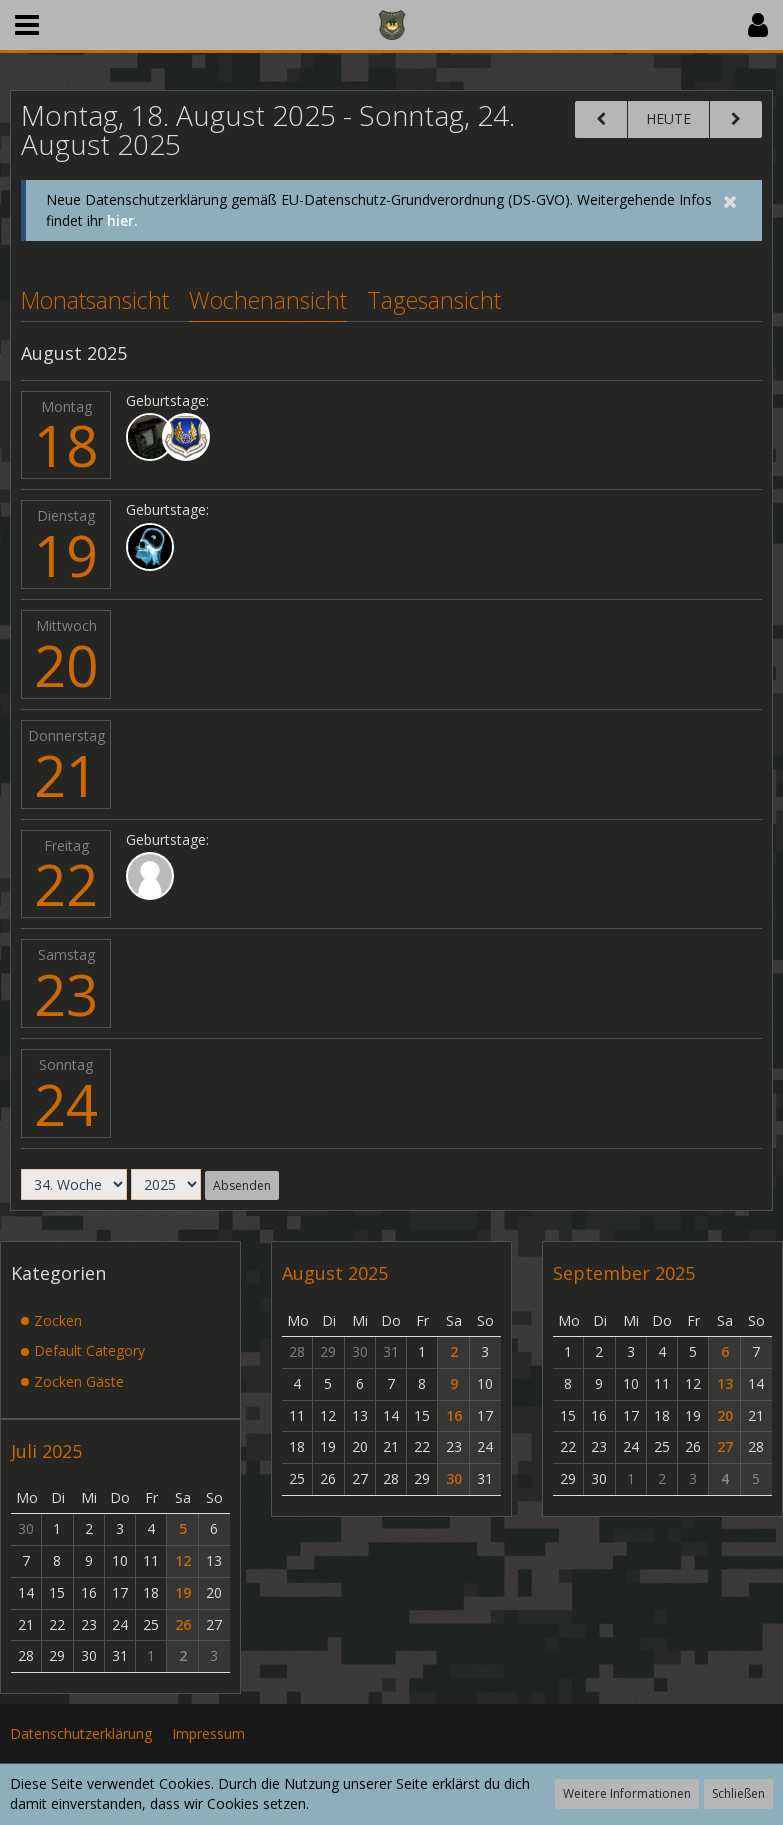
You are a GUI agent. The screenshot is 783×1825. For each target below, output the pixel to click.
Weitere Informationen (627, 1793)
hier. (122, 220)
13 (725, 1382)
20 (66, 665)
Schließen (738, 1793)
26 (183, 1623)
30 (454, 1478)
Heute (668, 118)
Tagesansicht (434, 300)
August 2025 (335, 1273)
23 (66, 994)
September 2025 (624, 1273)
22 (66, 884)
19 (66, 555)
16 (454, 1414)
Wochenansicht (268, 300)
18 (66, 445)
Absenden (242, 1184)
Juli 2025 (46, 1450)
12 (183, 1560)
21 (66, 775)
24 (66, 1104)
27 (725, 1446)
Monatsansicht (95, 300)
